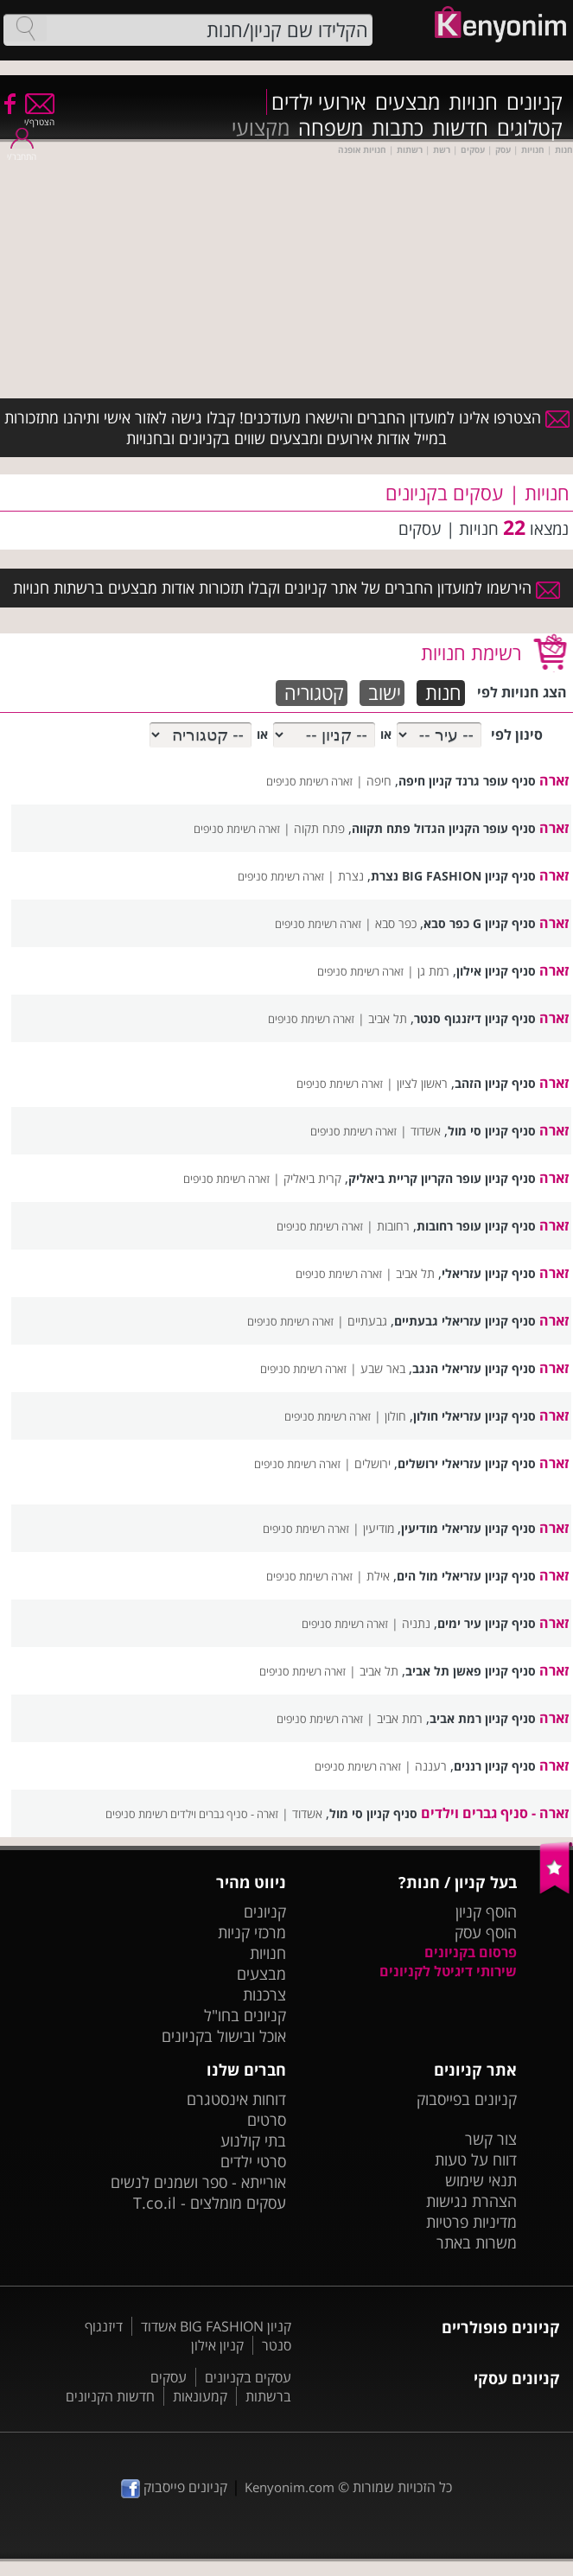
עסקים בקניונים (248, 2377)
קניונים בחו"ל (245, 2015)
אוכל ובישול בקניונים (224, 2036)
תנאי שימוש (481, 2180)
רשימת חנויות (471, 652)
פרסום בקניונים (470, 1952)
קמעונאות (200, 2396)
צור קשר (491, 2138)
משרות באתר (476, 2242)
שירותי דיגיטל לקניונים (448, 1971)
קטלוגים (530, 128)
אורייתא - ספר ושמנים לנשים (198, 2182)
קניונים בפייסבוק (467, 2099)
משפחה (330, 128)
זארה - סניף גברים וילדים (495, 1812)
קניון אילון (217, 2345)
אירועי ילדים (318, 102)
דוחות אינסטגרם (236, 2099)
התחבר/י (21, 150)
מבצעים (407, 102)
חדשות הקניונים (110, 2396)
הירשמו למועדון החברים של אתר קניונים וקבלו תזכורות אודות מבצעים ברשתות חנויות (286, 587)
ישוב (384, 692)
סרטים (266, 2119)
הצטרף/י (39, 116)
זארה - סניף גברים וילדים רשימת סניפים (191, 1814)
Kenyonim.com (289, 2487)
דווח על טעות (476, 2159)
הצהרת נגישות (471, 2201)
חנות (443, 692)
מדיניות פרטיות (471, 2221)
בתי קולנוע (253, 2140)
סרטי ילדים (253, 2161)
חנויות (473, 102)
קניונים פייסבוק (174, 2486)
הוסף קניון (486, 1911)
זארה (554, 780)
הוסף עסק (486, 1932)
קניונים (534, 102)
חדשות (460, 128)
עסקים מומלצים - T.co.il (209, 2202)
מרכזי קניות (252, 1932)
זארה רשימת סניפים (309, 781)
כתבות (397, 128)
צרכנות (264, 1994)
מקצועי (261, 128)
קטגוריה (314, 692)
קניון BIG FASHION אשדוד (216, 2326)
